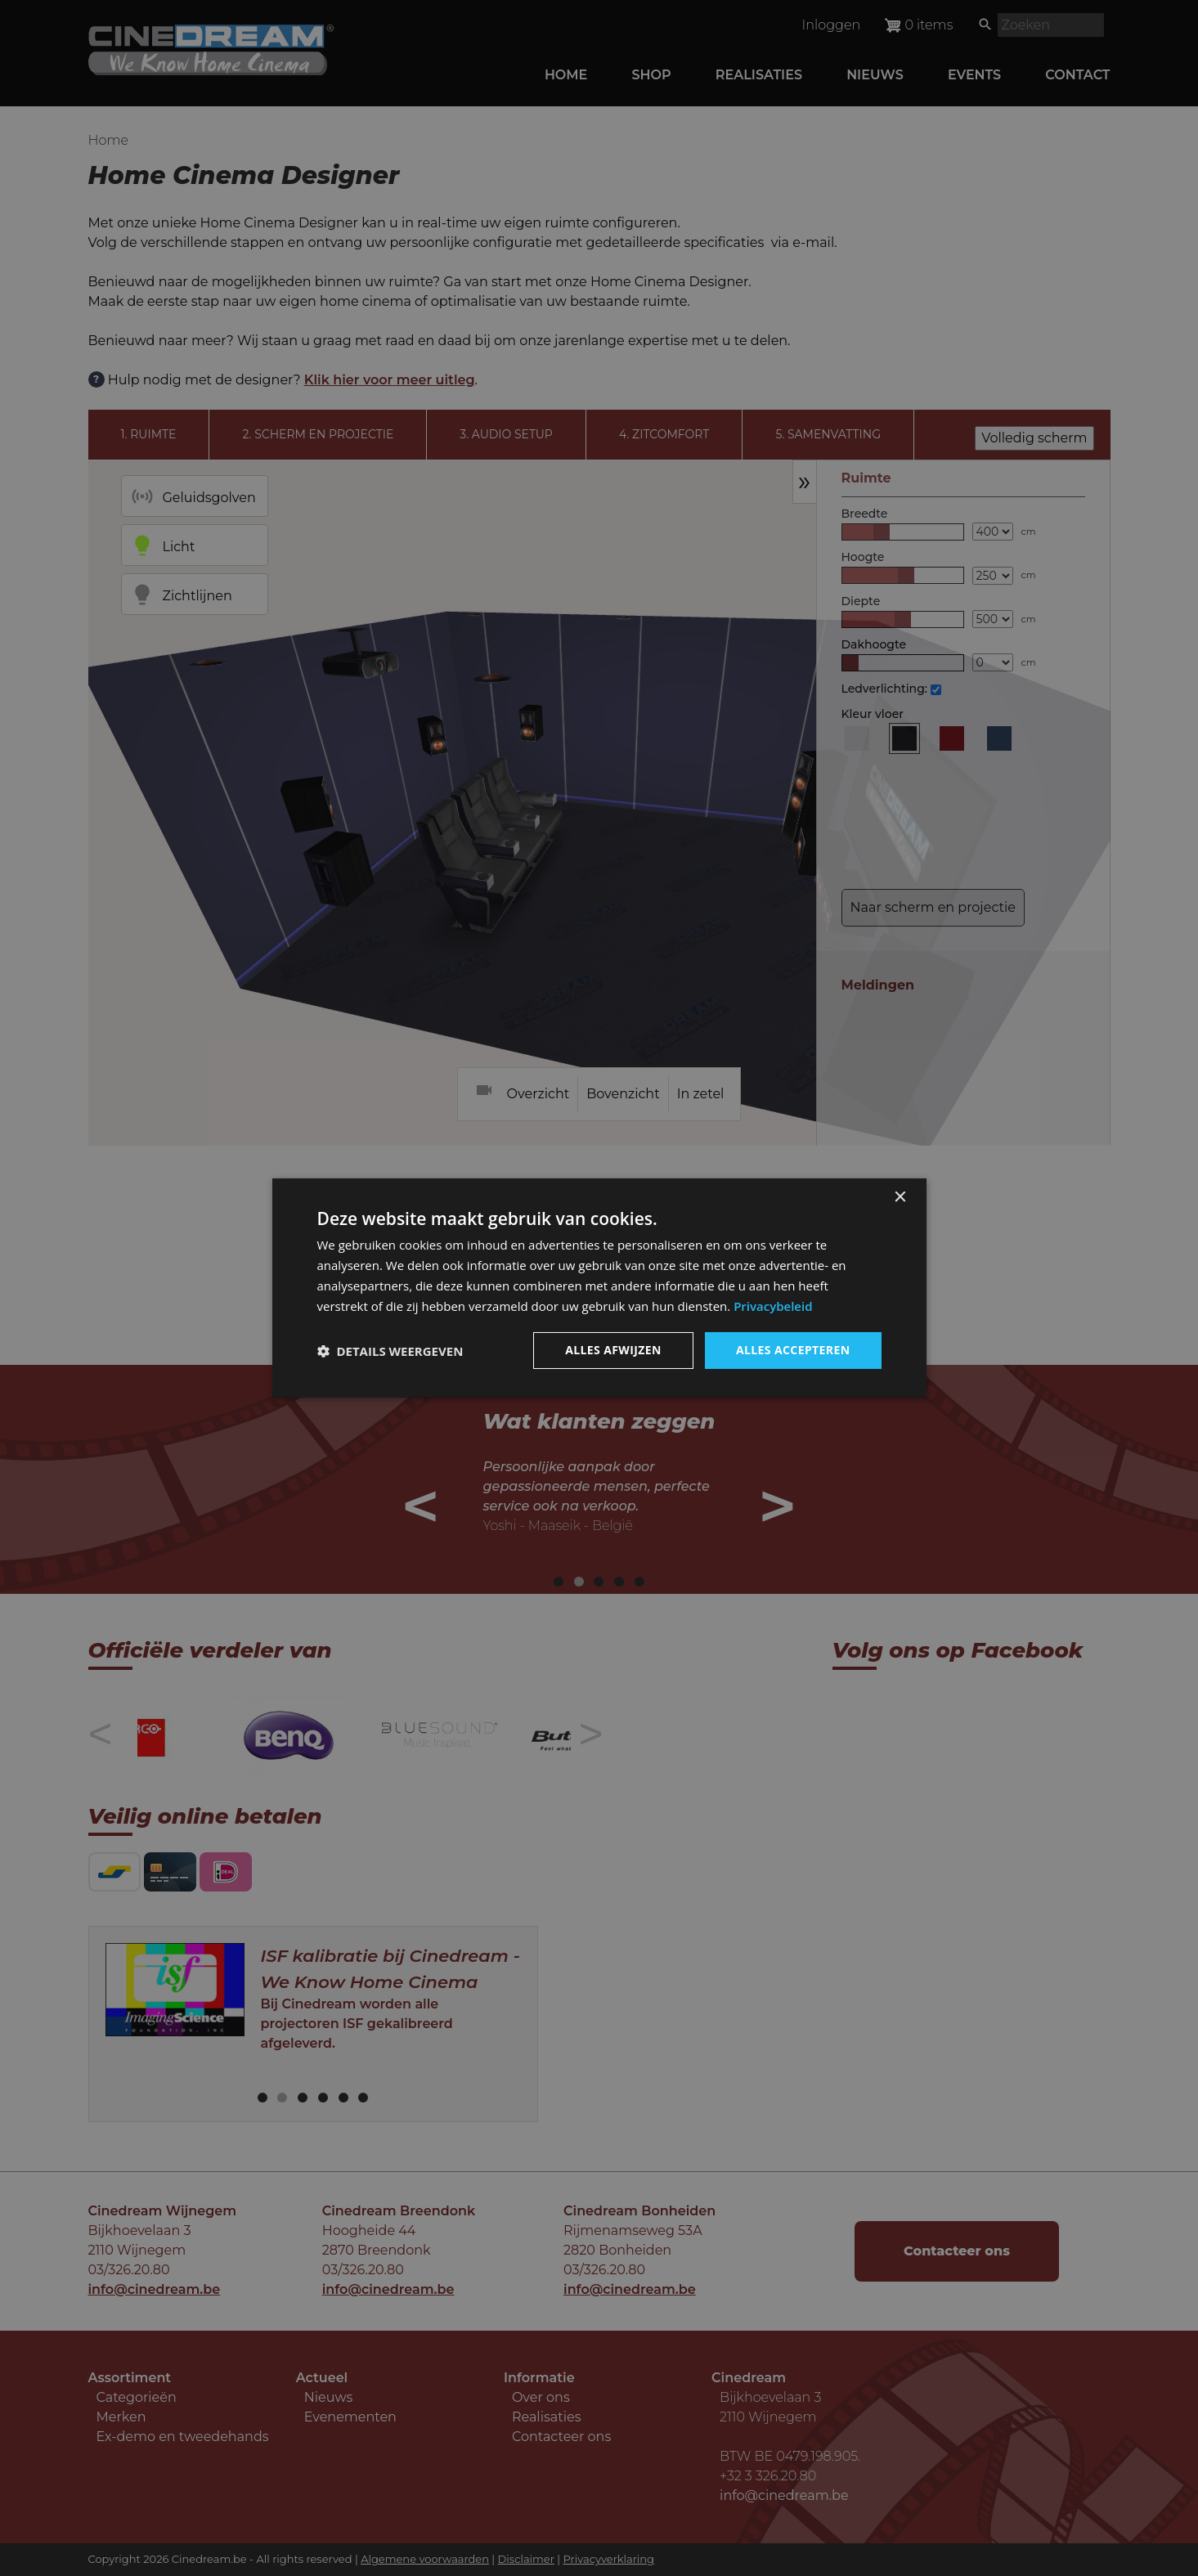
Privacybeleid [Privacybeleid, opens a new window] (773, 1306)
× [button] (900, 1198)
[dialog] (599, 1288)
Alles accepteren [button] (793, 1350)
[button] (390, 1351)
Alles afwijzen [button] (613, 1350)
